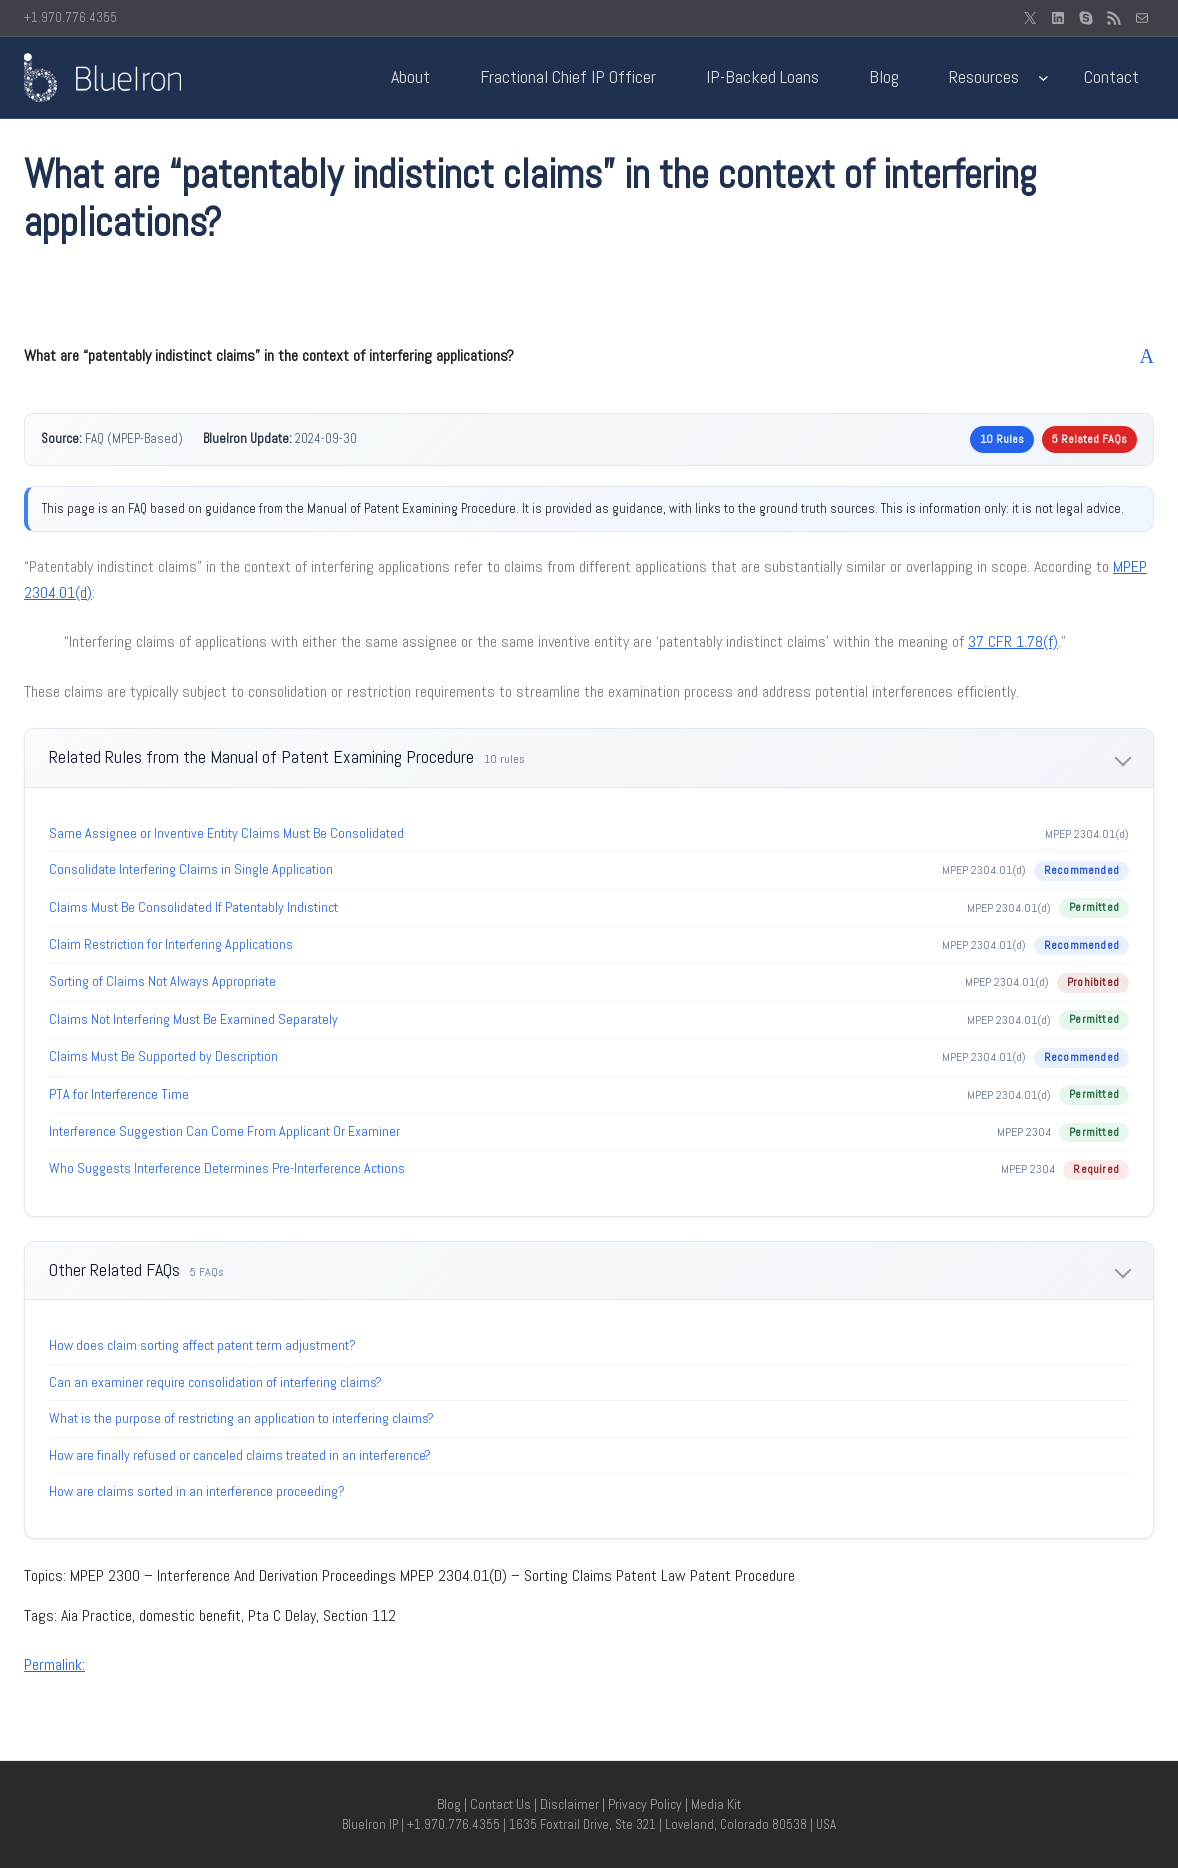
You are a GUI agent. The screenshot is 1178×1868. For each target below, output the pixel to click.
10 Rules (1002, 439)
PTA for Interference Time (119, 1094)
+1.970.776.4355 (70, 17)
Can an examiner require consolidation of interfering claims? (215, 1382)
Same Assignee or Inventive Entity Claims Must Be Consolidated (226, 833)
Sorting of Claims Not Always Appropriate (162, 981)
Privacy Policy (645, 1804)
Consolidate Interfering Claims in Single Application (191, 869)
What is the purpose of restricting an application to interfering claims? (241, 1418)
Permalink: (54, 1664)
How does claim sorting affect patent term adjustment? (202, 1345)
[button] (589, 356)
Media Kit (716, 1804)
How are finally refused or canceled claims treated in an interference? (240, 1455)
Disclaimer (569, 1804)
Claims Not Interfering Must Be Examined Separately (193, 1019)
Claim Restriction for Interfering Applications (171, 944)
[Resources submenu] (1043, 77)
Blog (449, 1804)
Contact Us (500, 1804)
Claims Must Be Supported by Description (163, 1056)
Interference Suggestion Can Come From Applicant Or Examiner (224, 1131)
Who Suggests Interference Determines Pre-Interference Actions (227, 1168)
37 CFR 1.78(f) (1013, 641)
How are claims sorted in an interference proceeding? (197, 1491)
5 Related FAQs (1089, 439)
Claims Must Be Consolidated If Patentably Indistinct (193, 907)
